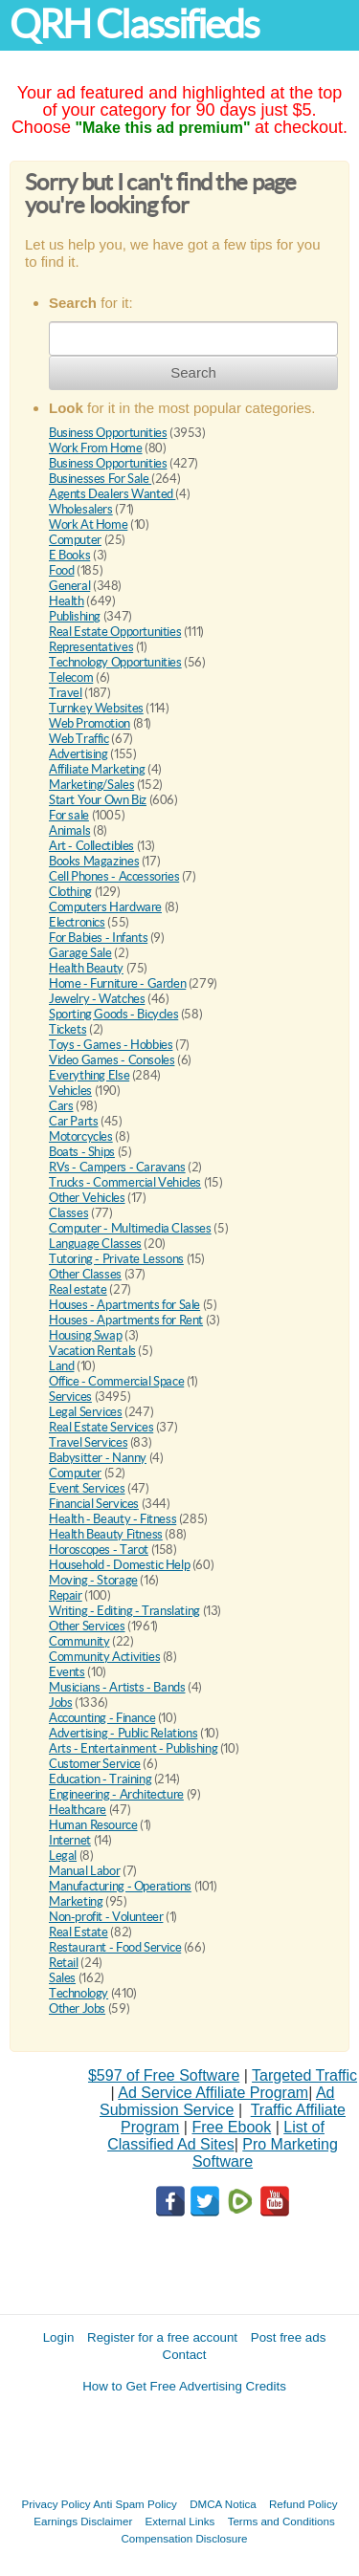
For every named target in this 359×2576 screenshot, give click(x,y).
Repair (65, 1595)
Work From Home (96, 448)
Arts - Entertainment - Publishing (133, 1748)
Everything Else (89, 1075)
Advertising (78, 754)
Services (70, 1396)
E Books (69, 555)
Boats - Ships (82, 1152)
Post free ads (288, 2337)
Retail (64, 1962)
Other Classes (85, 1274)
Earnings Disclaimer (83, 2521)
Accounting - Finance (102, 1718)
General (69, 586)
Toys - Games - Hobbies (110, 1044)
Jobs (60, 1702)
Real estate (78, 1289)
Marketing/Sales (91, 784)
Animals (69, 830)
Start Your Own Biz (97, 800)
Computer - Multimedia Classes (130, 1228)
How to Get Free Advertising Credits (184, 2386)
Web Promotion (89, 723)
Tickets (67, 1029)
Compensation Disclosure (184, 2538)
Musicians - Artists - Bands (117, 1687)
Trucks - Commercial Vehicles (125, 1182)
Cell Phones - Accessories (114, 876)
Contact (185, 2354)
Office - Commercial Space (116, 1381)
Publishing (75, 616)
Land (61, 1366)
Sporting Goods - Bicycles (113, 1014)
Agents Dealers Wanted (112, 494)
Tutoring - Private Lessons (116, 1259)
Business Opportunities (108, 433)
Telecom (71, 677)
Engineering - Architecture (116, 1794)
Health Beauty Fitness (106, 1534)
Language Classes (95, 1243)
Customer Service (95, 1764)
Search (193, 372)
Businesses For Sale (100, 478)
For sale (69, 815)
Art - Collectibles (91, 846)
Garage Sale (80, 953)
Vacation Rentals (92, 1350)
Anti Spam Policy (135, 2504)
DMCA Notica (223, 2504)
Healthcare (77, 1809)
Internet (70, 1840)
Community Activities (104, 1656)
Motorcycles (81, 1136)
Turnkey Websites (96, 708)
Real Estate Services (101, 1427)
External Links (180, 2521)
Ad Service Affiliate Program (213, 2093)
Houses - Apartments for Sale (124, 1305)
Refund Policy (303, 2504)
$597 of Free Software (163, 2075)
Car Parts (74, 1121)
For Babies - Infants (98, 937)
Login (59, 2337)
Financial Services (94, 1503)
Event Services (87, 1488)
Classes (68, 1213)
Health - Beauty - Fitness (112, 1519)
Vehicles (70, 1090)
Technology (78, 1993)
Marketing (76, 1901)
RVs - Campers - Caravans (117, 1167)
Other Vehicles (87, 1197)
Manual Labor (84, 1871)
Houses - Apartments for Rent (126, 1320)
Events (67, 1672)
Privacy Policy (56, 2504)
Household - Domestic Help (119, 1565)
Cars (61, 1106)
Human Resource (93, 1825)
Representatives (91, 647)
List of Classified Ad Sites (216, 2135)
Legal (63, 1855)
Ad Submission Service (217, 2101)
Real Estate (78, 1932)
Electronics (77, 922)
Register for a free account (162, 2337)
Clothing (70, 891)
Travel (65, 693)
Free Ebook (231, 2127)
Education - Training (100, 1779)
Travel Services (88, 1442)
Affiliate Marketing (97, 769)
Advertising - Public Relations (123, 1733)
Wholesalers (81, 509)
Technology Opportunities (115, 662)
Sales (62, 1978)
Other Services (87, 1626)
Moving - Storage (93, 1580)
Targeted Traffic (304, 2075)
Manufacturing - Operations (120, 1886)
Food (61, 570)
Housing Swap (85, 1335)
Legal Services (86, 1412)
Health (66, 601)
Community (79, 1641)
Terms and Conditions (281, 2521)
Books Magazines (94, 861)
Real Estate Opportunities (115, 631)
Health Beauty (86, 968)
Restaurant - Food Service (115, 1947)
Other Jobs (77, 2008)
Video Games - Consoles (111, 1060)
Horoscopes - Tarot (98, 1549)
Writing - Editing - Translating (124, 1611)
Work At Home (88, 524)
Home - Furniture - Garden (117, 983)
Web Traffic (79, 738)
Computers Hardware (105, 907)
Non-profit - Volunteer (106, 1917)
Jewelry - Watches (97, 999)
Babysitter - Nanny (97, 1458)
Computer (75, 540)
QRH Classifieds (134, 24)
